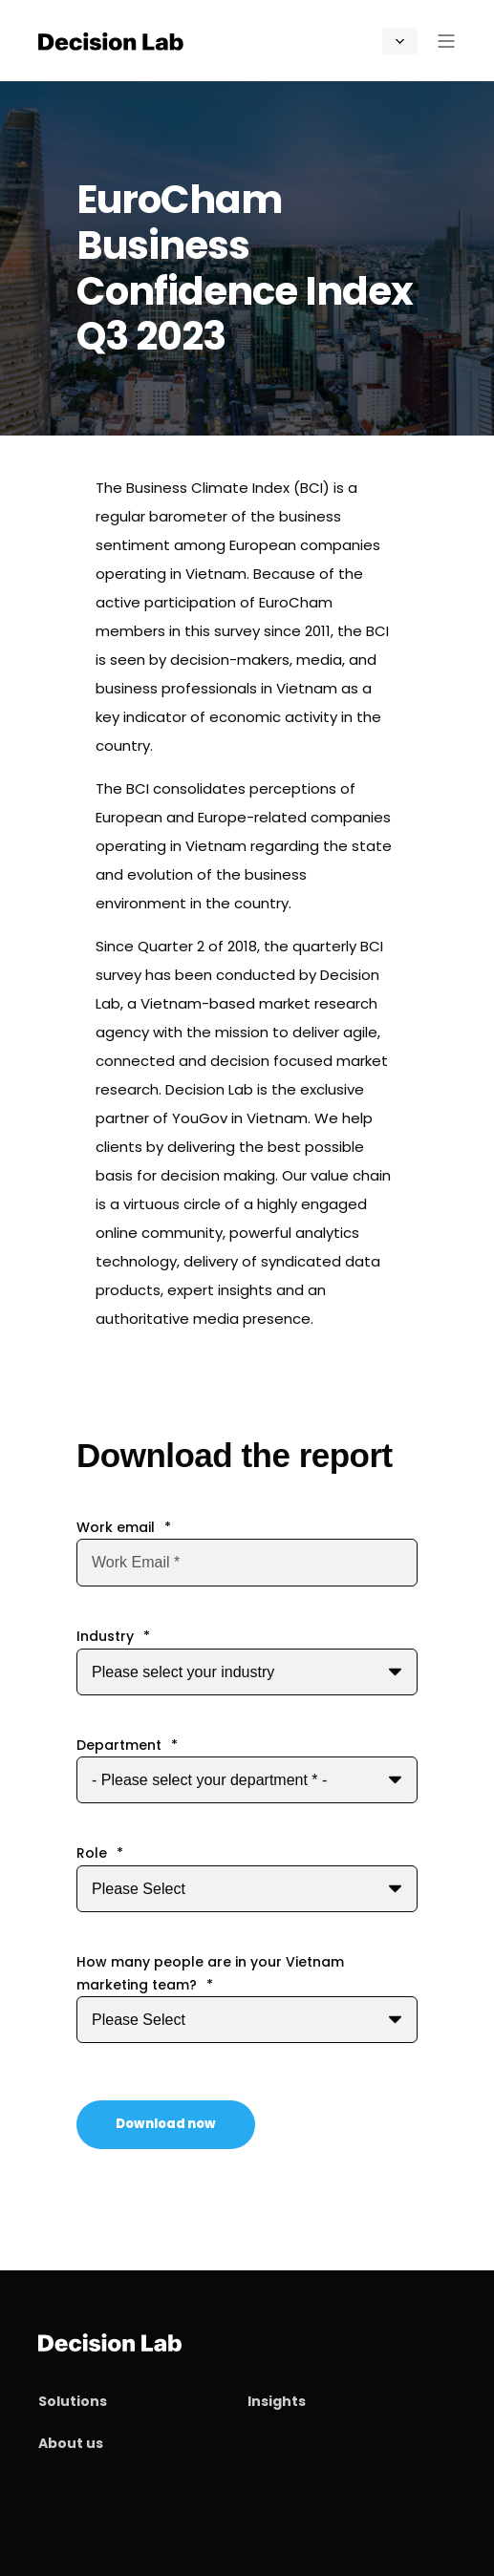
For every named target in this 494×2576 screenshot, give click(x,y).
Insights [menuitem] (276, 2401)
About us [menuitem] (70, 2443)
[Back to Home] (110, 40)
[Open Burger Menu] (446, 41)
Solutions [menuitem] (72, 2401)
